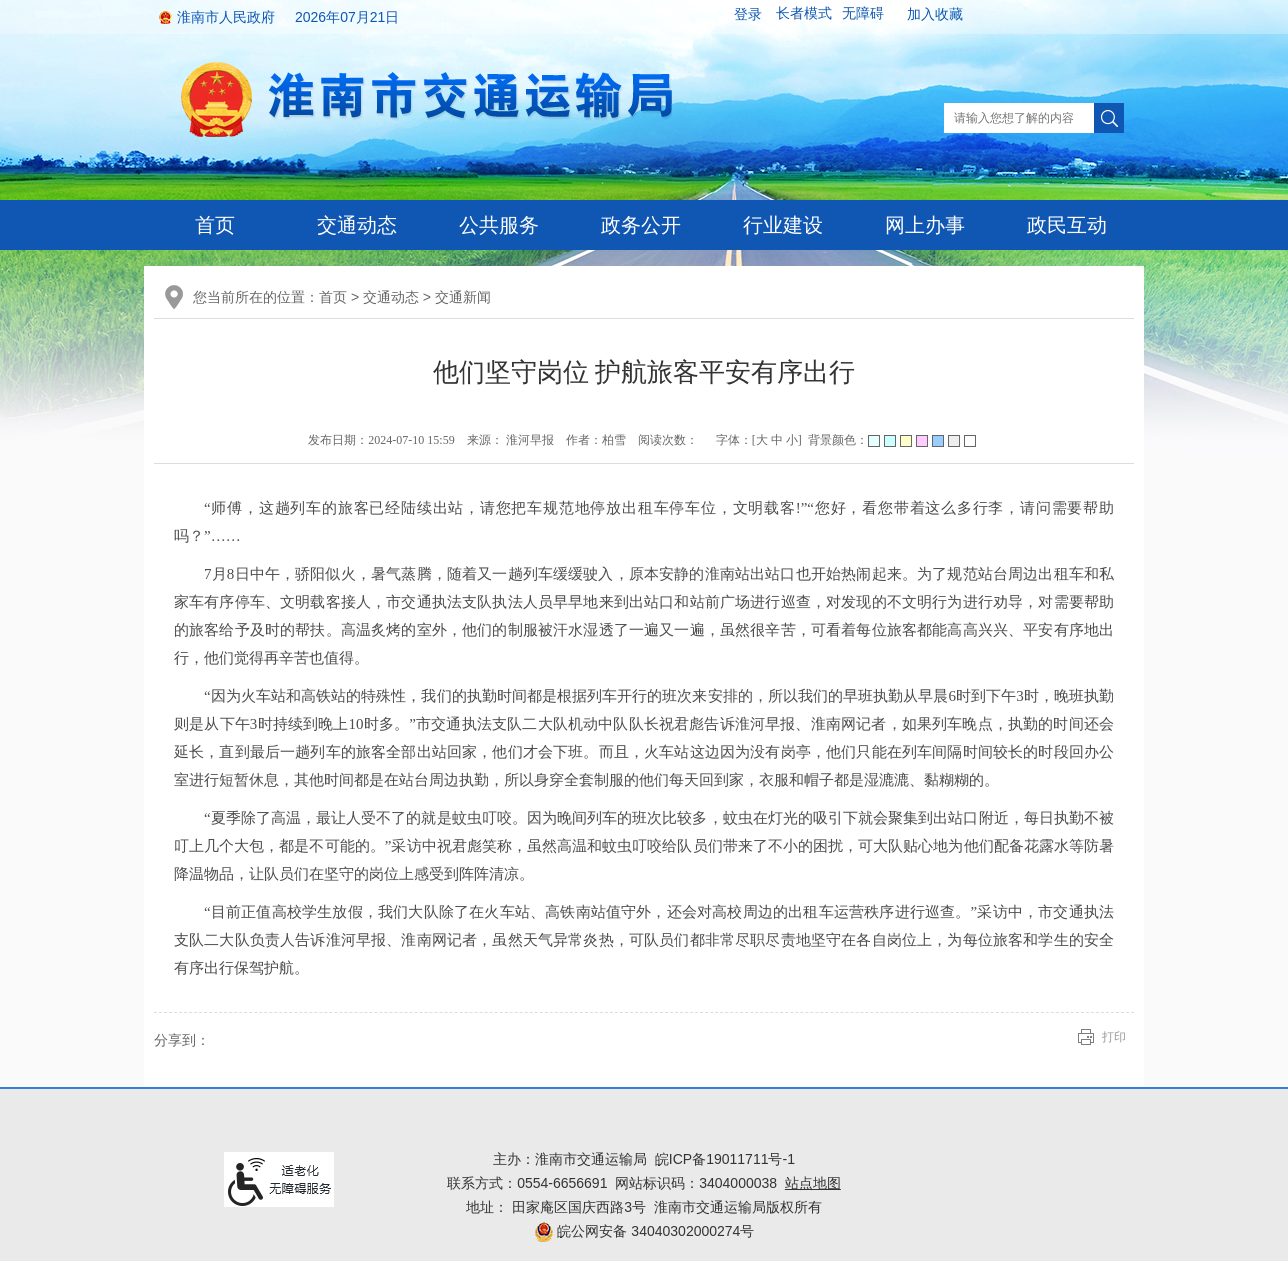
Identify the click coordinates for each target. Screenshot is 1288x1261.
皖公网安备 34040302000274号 (644, 1231)
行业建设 (783, 225)
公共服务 (499, 225)
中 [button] (777, 440)
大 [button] (762, 440)
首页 (215, 225)
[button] (804, 14)
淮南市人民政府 (226, 17)
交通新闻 (463, 297)
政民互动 (1067, 225)
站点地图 (813, 1183)
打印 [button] (1114, 1037)
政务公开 (641, 225)
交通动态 (357, 225)
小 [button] (792, 440)
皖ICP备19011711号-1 (725, 1159)
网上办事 (925, 225)
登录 (748, 14)
